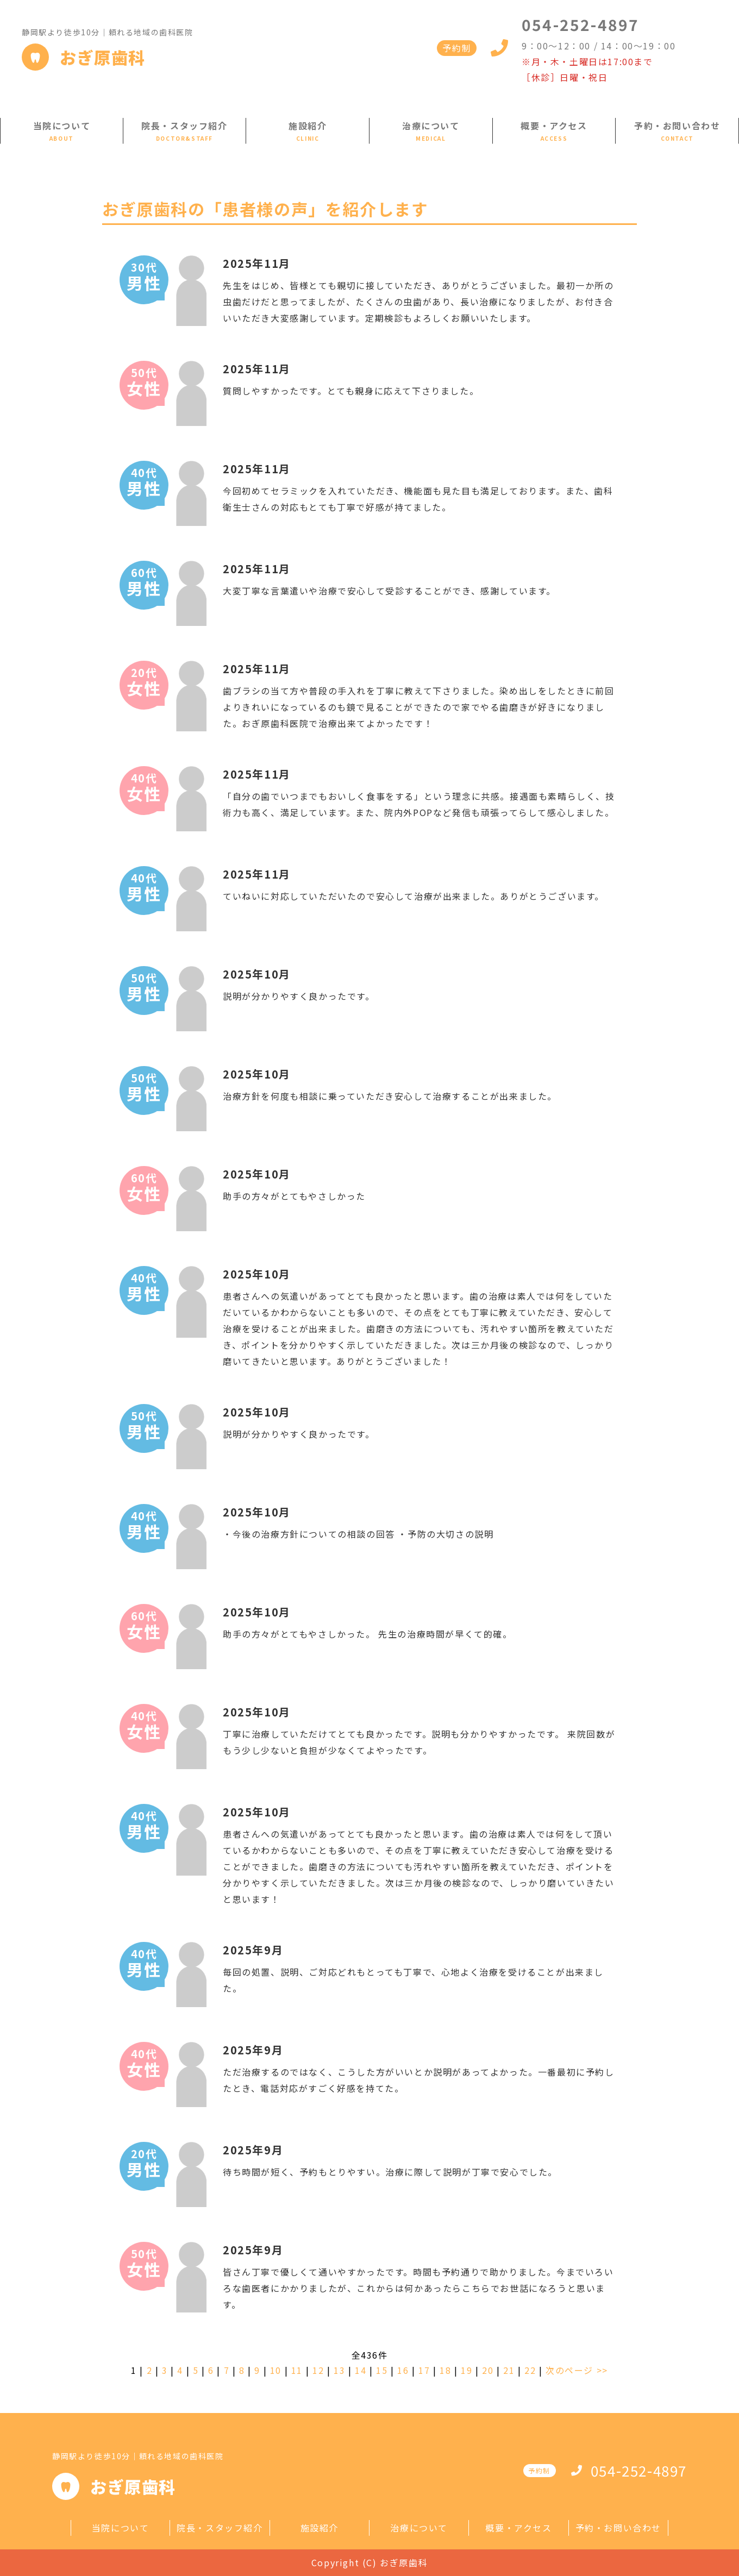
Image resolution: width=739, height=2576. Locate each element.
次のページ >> (577, 2370)
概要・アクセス (554, 125)
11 (297, 2370)
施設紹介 (308, 125)
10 (275, 2370)
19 (466, 2370)
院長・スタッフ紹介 (184, 125)
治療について (431, 125)
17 (424, 2370)
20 (487, 2370)
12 (318, 2370)
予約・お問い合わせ (677, 125)
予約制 (456, 47)
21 (509, 2370)
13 (339, 2370)
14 (360, 2370)
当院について (62, 125)
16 (403, 2370)
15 (381, 2370)
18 (445, 2370)
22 (530, 2370)
